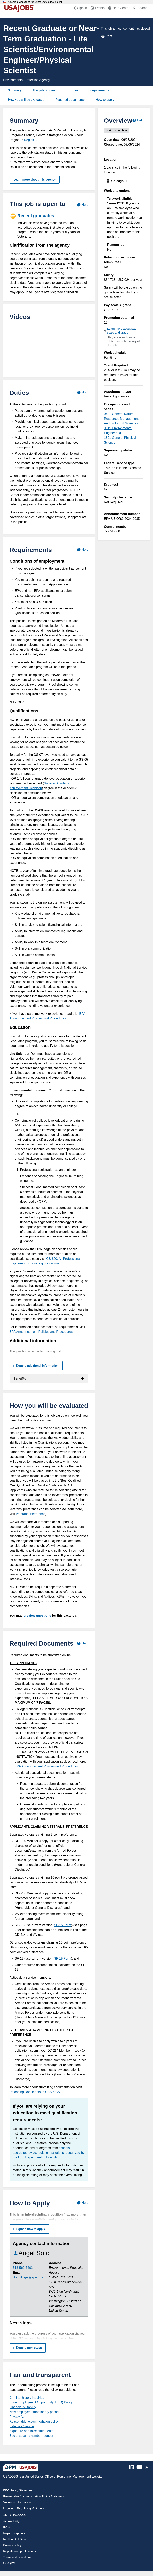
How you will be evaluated (26, 100)
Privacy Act (17, 2416)
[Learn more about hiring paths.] (82, 205)
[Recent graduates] (48, 225)
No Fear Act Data (14, 2539)
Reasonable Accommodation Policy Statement (33, 2496)
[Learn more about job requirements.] (82, 549)
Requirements (99, 90)
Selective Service (22, 2426)
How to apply (105, 100)
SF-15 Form (62, 1925)
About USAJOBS (14, 2515)
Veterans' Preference (30, 1514)
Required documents (70, 100)
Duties (73, 90)
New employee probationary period (34, 2412)
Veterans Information (17, 2502)
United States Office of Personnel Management (58, 2476)
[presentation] (124, 181)
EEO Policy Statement (18, 2490)
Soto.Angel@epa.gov (28, 2277)
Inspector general (14, 2533)
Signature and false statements (31, 2431)
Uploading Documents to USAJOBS (35, 2092)
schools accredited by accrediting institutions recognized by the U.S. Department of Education (48, 2152)
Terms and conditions (17, 2557)
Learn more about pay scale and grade (121, 330)
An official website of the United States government (35, 2)
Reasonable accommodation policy (34, 2421)
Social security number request (31, 2435)
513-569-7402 (23, 2267)
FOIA (6, 2527)
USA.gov (9, 2563)
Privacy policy (12, 2545)
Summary (14, 90)
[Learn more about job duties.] (82, 392)
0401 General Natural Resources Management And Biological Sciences (121, 418)
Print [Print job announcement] (106, 36)
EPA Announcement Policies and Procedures (41, 1331)
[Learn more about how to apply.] (82, 2203)
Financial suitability (23, 2407)
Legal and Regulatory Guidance (24, 2508)
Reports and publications (19, 2551)
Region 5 (30, 140)
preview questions (37, 1615)
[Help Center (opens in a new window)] (118, 8)
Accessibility (11, 2521)
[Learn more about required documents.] (82, 1643)
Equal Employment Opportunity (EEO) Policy (41, 2402)
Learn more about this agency (34, 179)
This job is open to (45, 90)
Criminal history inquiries (27, 2397)
